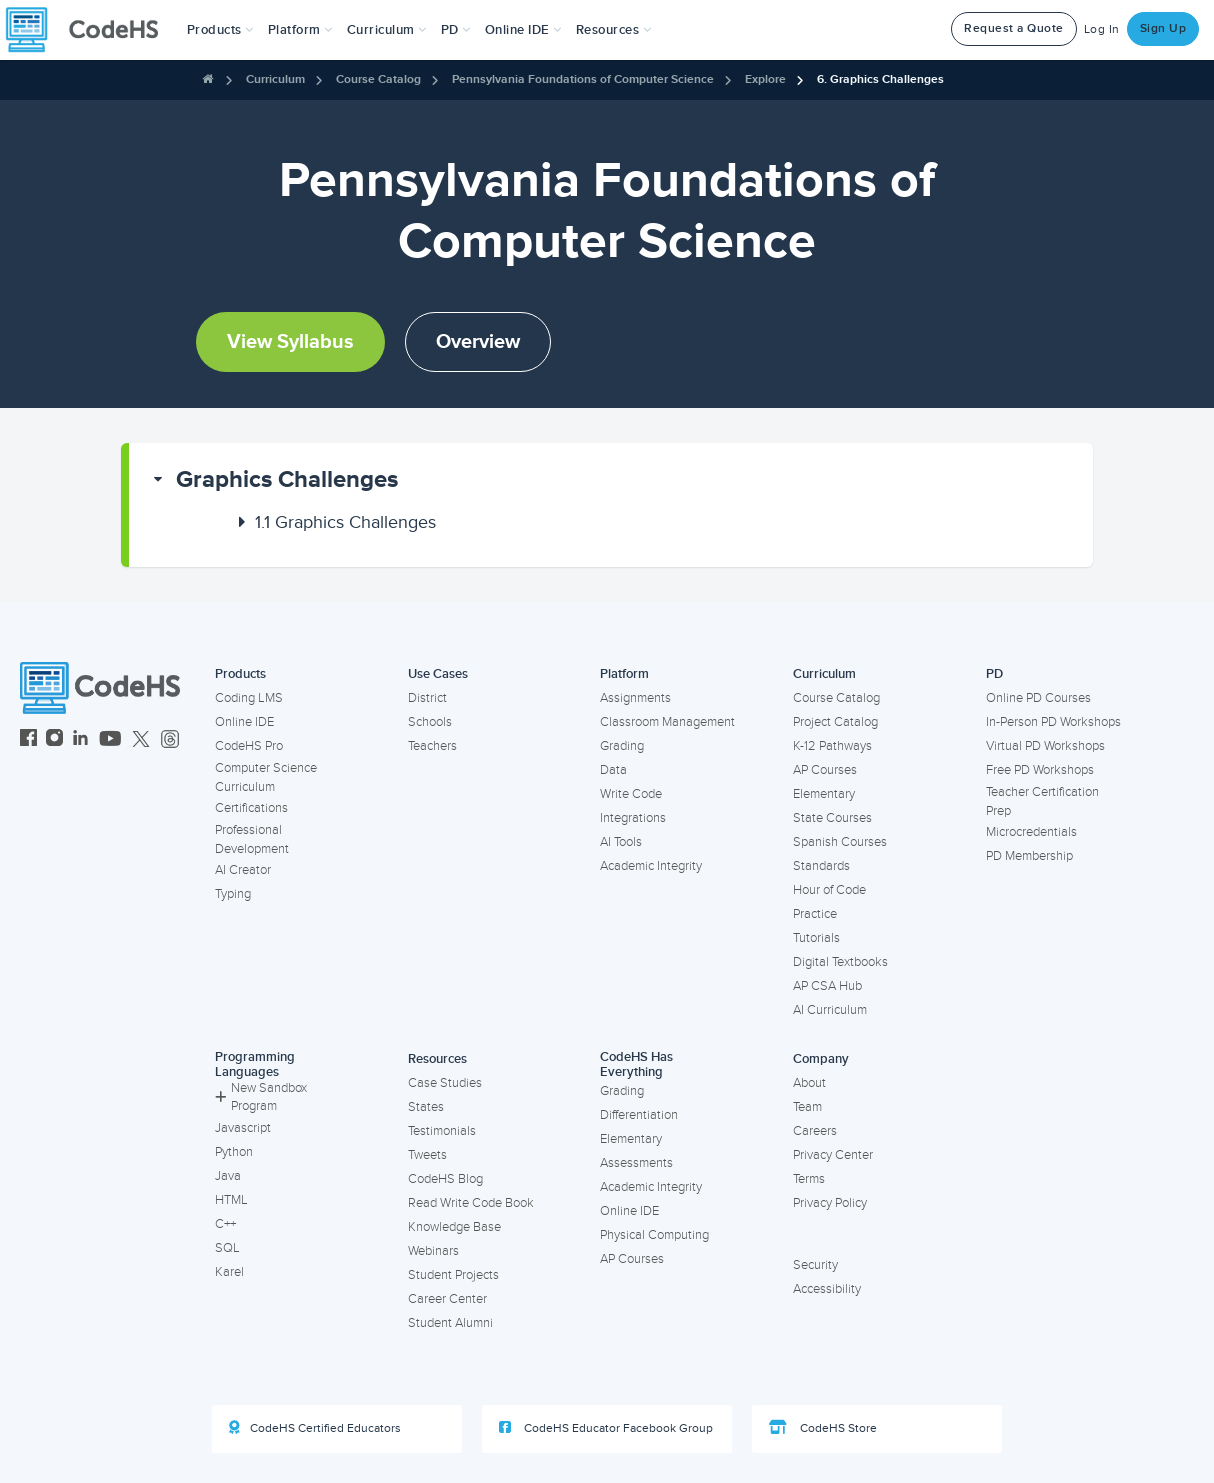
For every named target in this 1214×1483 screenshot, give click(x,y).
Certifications (251, 808)
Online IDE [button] (523, 30)
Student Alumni (450, 1323)
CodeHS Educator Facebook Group (606, 1428)
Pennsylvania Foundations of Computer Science (583, 79)
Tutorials (816, 938)
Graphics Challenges (287, 479)
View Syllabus (290, 342)
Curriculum (275, 79)
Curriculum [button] (387, 30)
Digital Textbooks (840, 962)
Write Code (631, 794)
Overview (478, 342)
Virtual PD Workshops (1045, 746)
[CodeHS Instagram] (54, 740)
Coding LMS (249, 698)
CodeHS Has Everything (636, 1064)
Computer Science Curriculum (266, 777)
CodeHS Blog (445, 1179)
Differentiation (639, 1115)
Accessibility (827, 1289)
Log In (1102, 29)
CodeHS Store (823, 1428)
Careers (815, 1131)
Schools (430, 722)
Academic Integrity (651, 866)
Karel (229, 1272)
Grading (622, 746)
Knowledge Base (454, 1227)
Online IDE (244, 722)
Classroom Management (667, 722)
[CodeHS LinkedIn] (80, 740)
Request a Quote (1014, 28)
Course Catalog (378, 79)
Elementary (824, 794)
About (809, 1083)
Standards (821, 866)
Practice (815, 914)
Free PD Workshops (1040, 770)
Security (815, 1265)
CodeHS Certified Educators (315, 1428)
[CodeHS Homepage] (90, 30)
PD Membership (1029, 856)
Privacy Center (833, 1155)
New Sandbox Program (261, 1097)
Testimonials (442, 1131)
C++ (225, 1224)
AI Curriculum (830, 1010)
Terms (809, 1179)
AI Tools (621, 842)
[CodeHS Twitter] (141, 740)
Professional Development (252, 839)
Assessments (636, 1163)
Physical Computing (654, 1235)
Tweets (427, 1155)
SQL (227, 1248)
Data (613, 770)
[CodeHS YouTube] (110, 740)
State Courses (832, 818)
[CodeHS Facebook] (28, 740)
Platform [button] (300, 30)
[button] (220, 30)
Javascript (243, 1128)
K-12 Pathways (832, 746)
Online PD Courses (1038, 698)
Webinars (433, 1251)
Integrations (633, 818)
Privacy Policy (830, 1203)
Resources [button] (614, 30)
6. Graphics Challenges (880, 79)
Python (234, 1152)
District (427, 698)
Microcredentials (1031, 832)
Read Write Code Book (471, 1203)
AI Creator (243, 870)
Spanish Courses (840, 842)
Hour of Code (829, 890)
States (426, 1107)
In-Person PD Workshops (1053, 722)
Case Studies (445, 1083)
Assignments (635, 698)
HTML (231, 1200)
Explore (765, 79)
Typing (233, 894)
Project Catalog (835, 722)
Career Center (447, 1299)
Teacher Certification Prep (1042, 801)
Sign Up (1163, 28)
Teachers (432, 746)
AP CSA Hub (827, 986)
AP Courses (825, 770)
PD (994, 674)
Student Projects (453, 1275)
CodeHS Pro (249, 746)
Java (228, 1176)
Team (807, 1107)
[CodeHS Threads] (170, 740)
